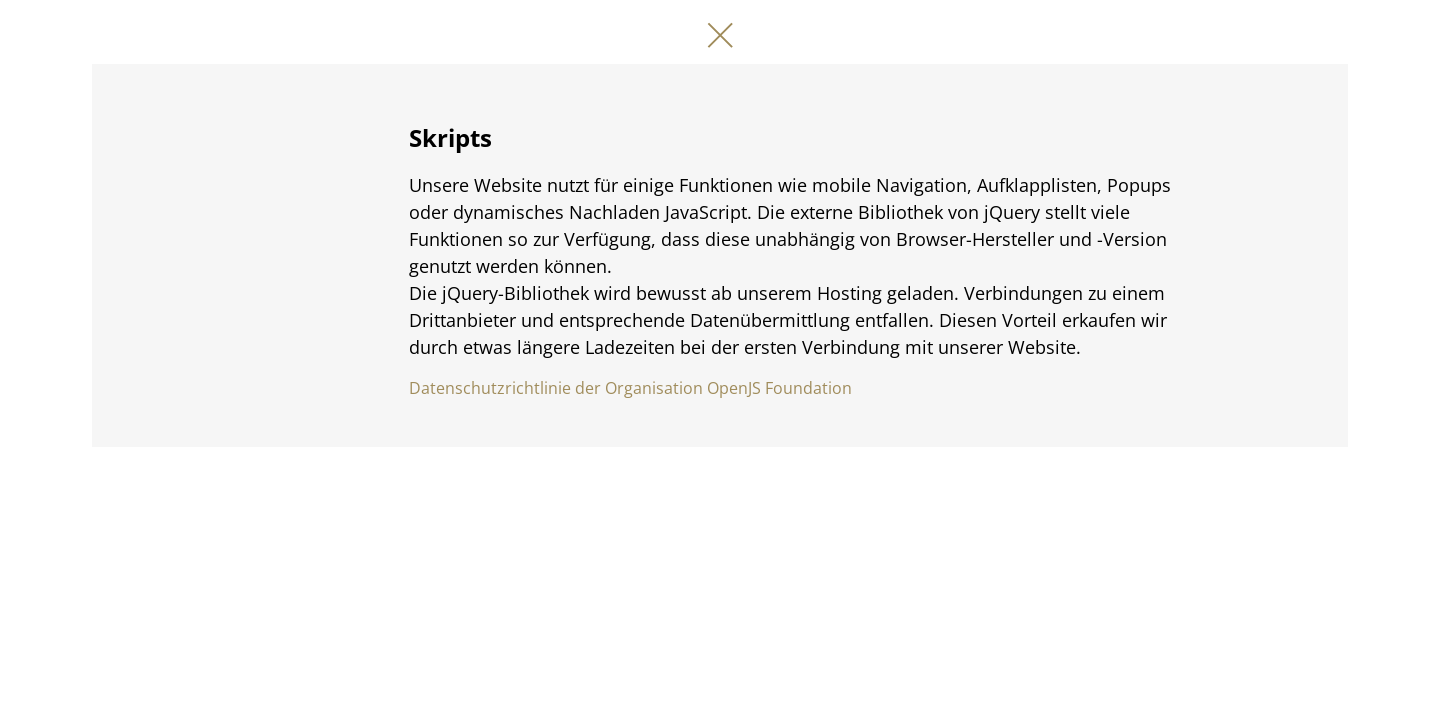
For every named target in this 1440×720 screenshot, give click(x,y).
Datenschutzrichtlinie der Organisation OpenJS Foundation (630, 388)
